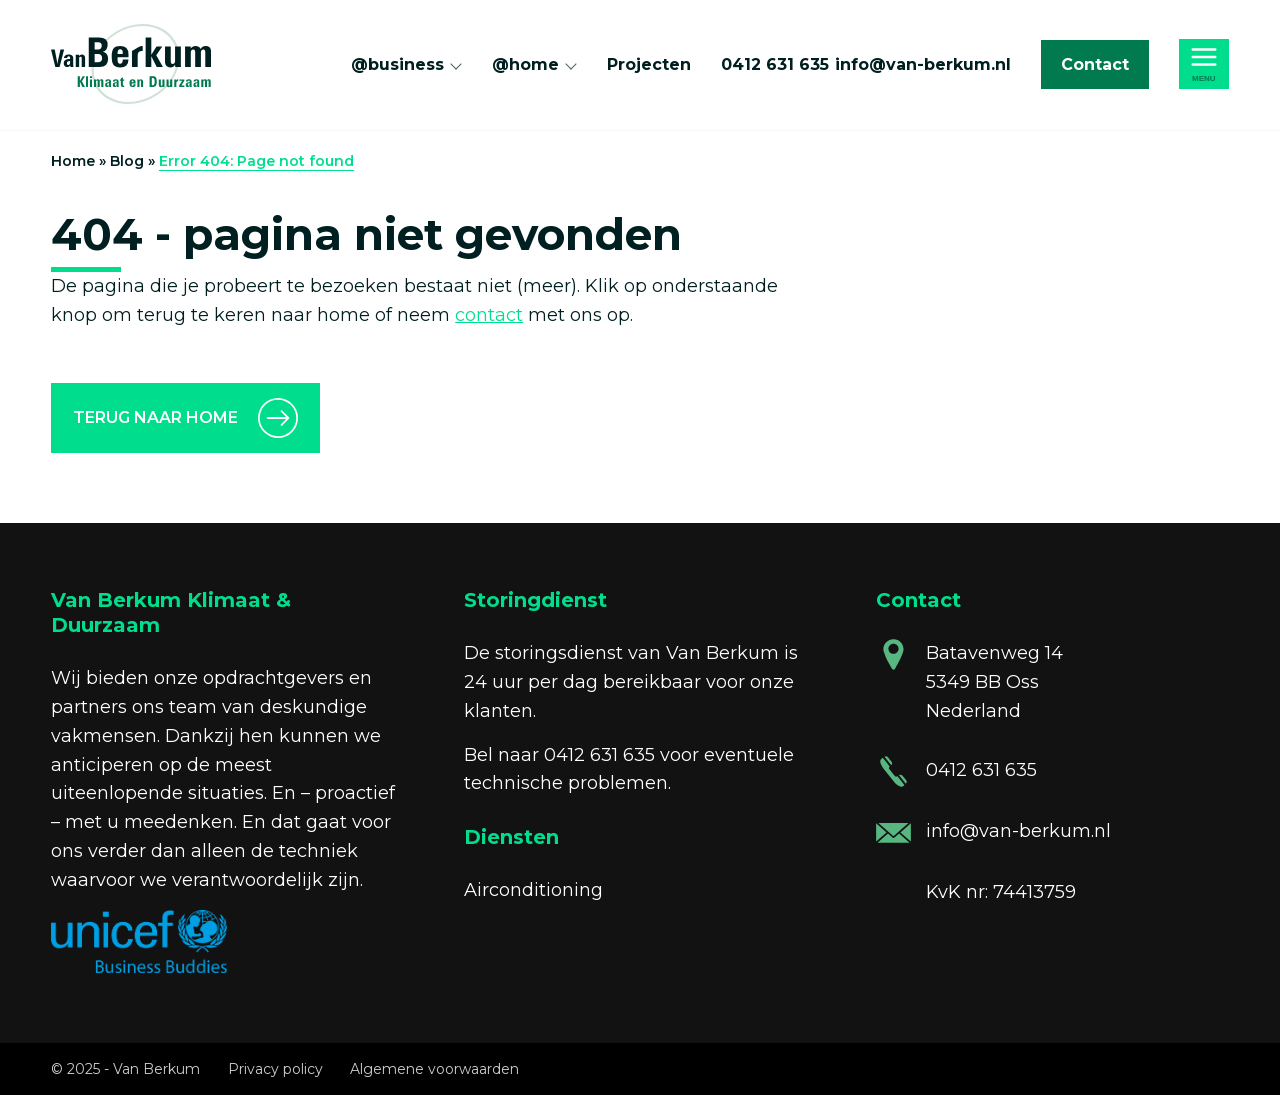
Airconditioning (533, 890)
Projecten (649, 64)
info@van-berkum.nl (923, 64)
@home (525, 64)
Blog (127, 161)
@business (397, 64)
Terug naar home (155, 417)
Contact (1095, 64)
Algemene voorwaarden (434, 1069)
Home (73, 161)
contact (489, 315)
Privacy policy (275, 1069)
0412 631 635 (775, 64)
